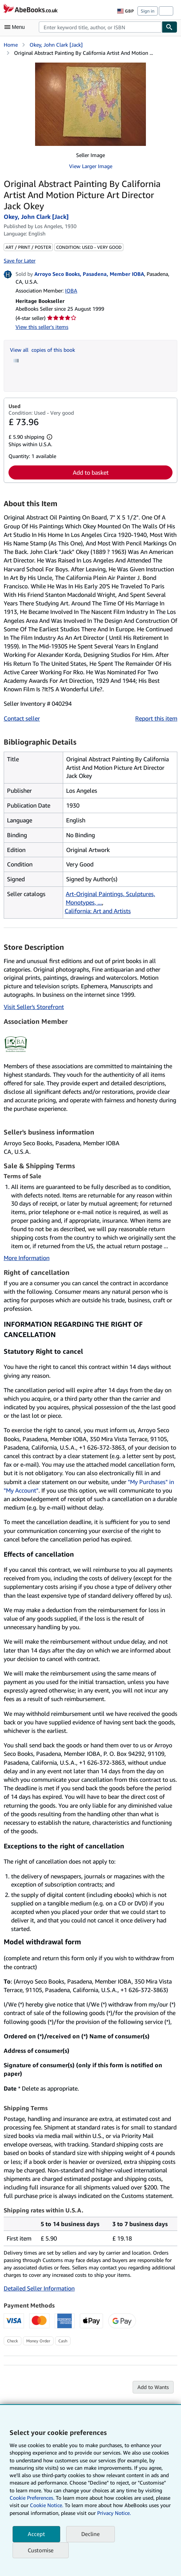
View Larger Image (90, 166)
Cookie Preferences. (32, 2498)
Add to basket (91, 472)
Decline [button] (90, 2533)
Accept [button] (36, 2533)
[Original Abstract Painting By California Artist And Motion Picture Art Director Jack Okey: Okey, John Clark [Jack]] (90, 104)
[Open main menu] (16, 27)
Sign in (147, 11)
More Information (26, 1258)
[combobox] (100, 27)
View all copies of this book (42, 350)
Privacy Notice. (114, 2513)
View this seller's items (42, 327)
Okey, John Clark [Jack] (56, 44)
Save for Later (19, 260)
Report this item (156, 718)
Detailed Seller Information (39, 2288)
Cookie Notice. (46, 2505)
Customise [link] (41, 2550)
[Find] (169, 27)
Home (11, 44)
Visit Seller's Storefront (34, 1006)
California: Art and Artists (98, 911)
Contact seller (22, 718)
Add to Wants (153, 2387)
